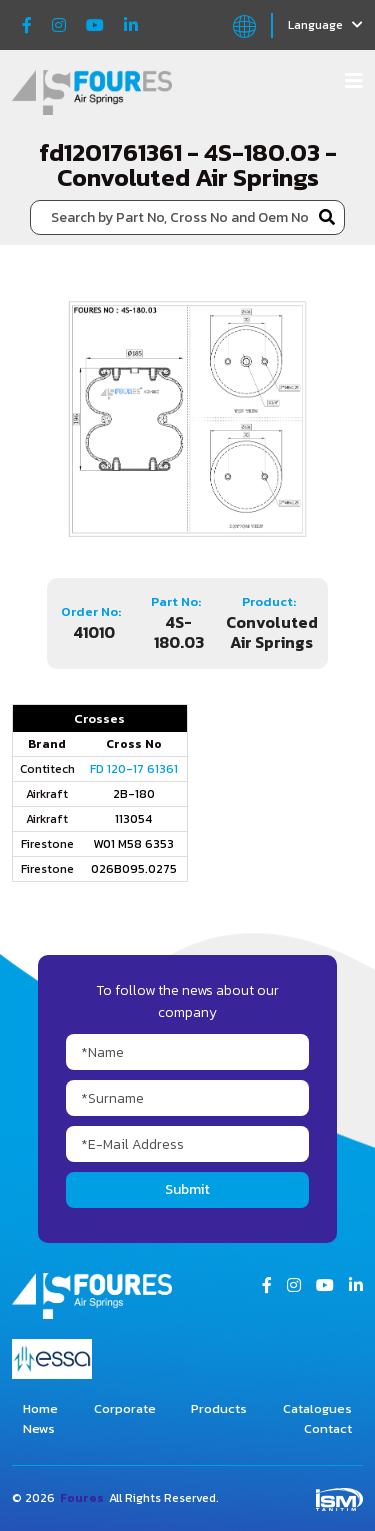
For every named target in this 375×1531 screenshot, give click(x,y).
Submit (187, 1189)
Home (40, 1408)
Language (325, 25)
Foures (82, 1498)
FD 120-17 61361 (134, 769)
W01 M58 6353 (133, 844)
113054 (133, 819)
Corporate (125, 1408)
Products (219, 1408)
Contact (328, 1428)
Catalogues (317, 1408)
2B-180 (134, 794)
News (39, 1428)
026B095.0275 (134, 869)
